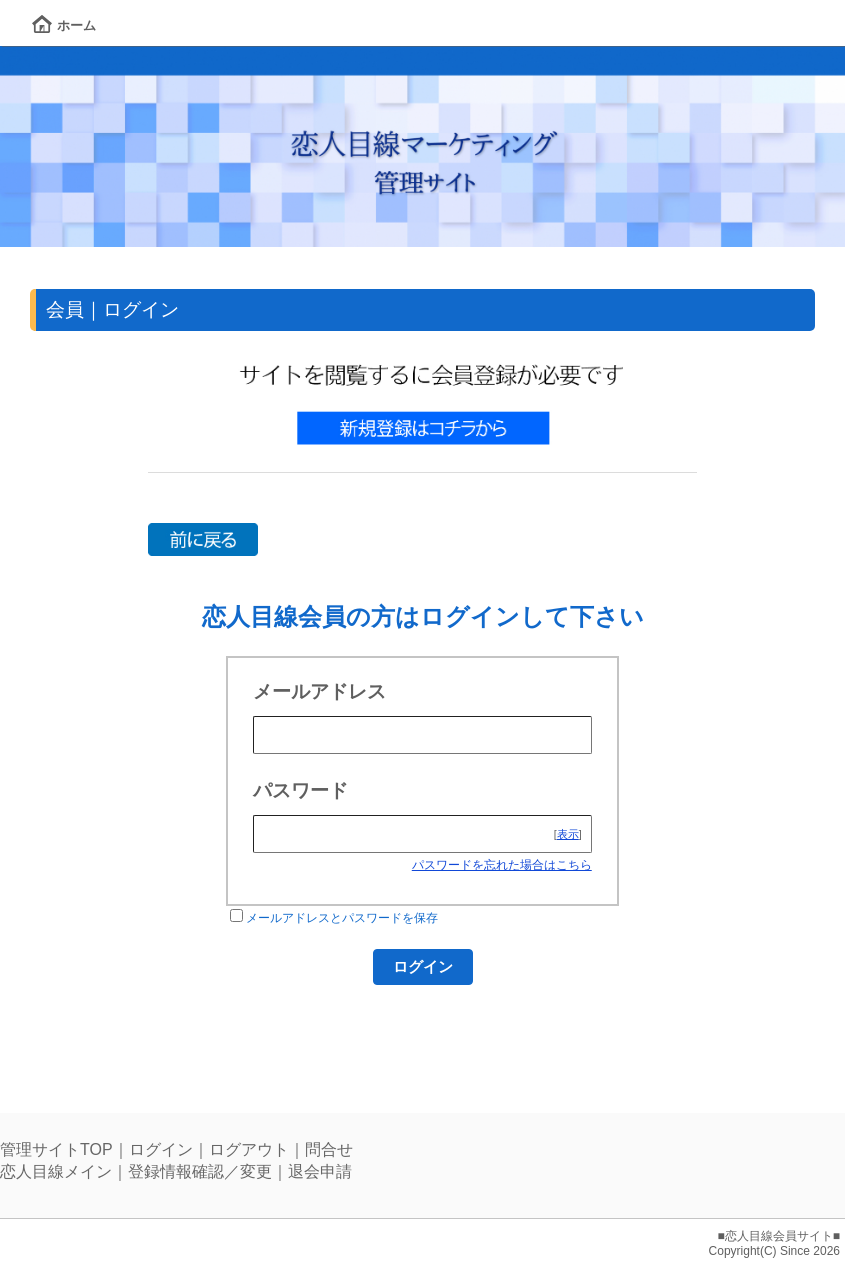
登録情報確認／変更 (200, 1171)
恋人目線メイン (56, 1171)
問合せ (329, 1149)
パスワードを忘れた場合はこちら (502, 865)
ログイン (161, 1149)
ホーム (64, 25)
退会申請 (320, 1171)
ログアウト (249, 1149)
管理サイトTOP (56, 1149)
